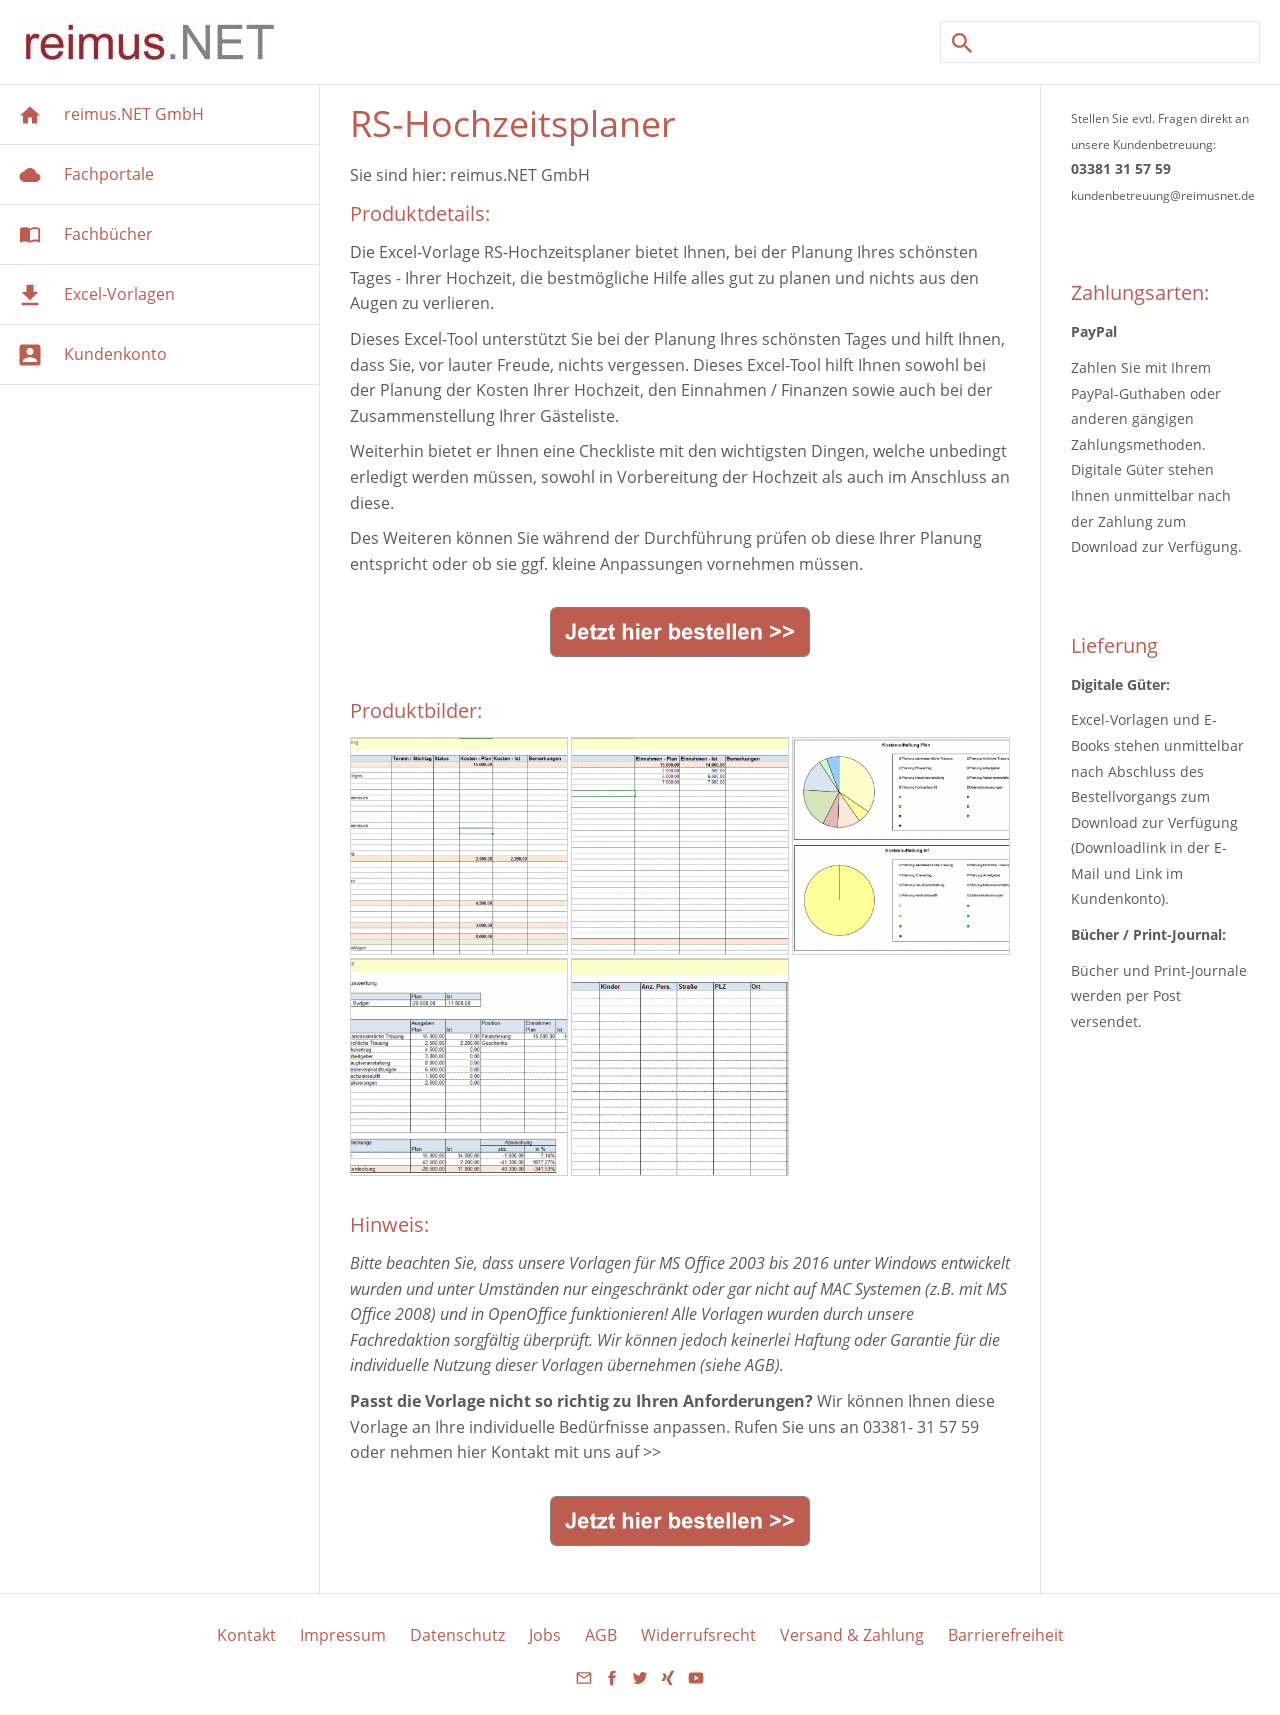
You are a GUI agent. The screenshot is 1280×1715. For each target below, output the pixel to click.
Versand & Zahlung (852, 1635)
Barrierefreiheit (1006, 1635)
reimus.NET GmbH (520, 175)
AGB (601, 1635)
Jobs (545, 1635)
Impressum (343, 1635)
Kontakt (246, 1635)
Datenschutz (457, 1635)
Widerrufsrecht (698, 1635)
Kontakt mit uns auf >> (576, 1452)
